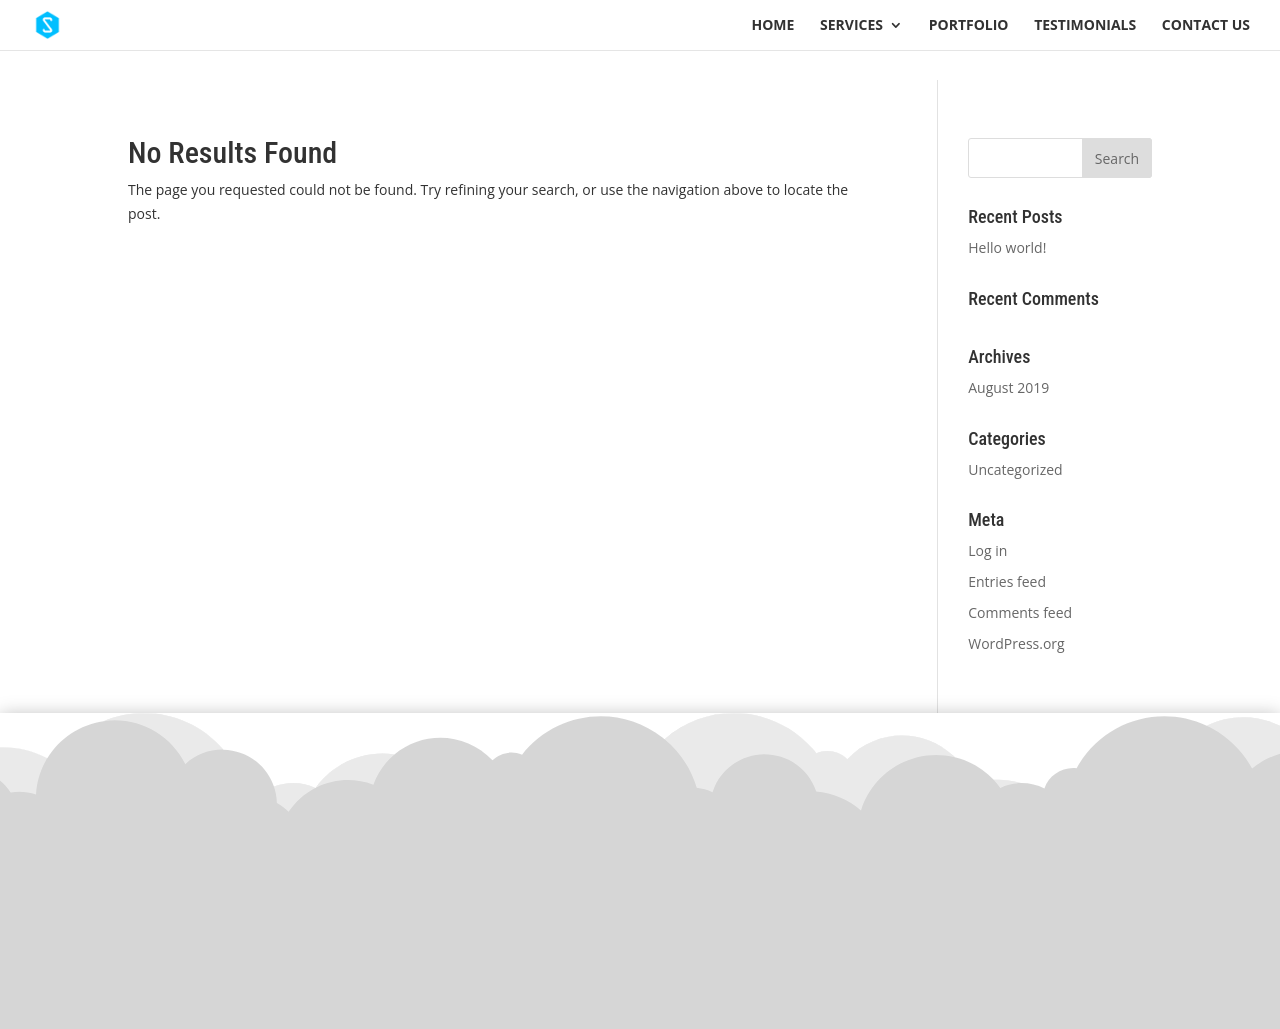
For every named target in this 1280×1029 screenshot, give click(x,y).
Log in (987, 550)
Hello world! (1007, 247)
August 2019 (1008, 387)
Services (851, 26)
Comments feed (1020, 612)
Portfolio (969, 26)
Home (773, 26)
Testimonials (1085, 26)
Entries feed (1007, 581)
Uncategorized (1015, 469)
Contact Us (1206, 26)
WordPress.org (1016, 643)
